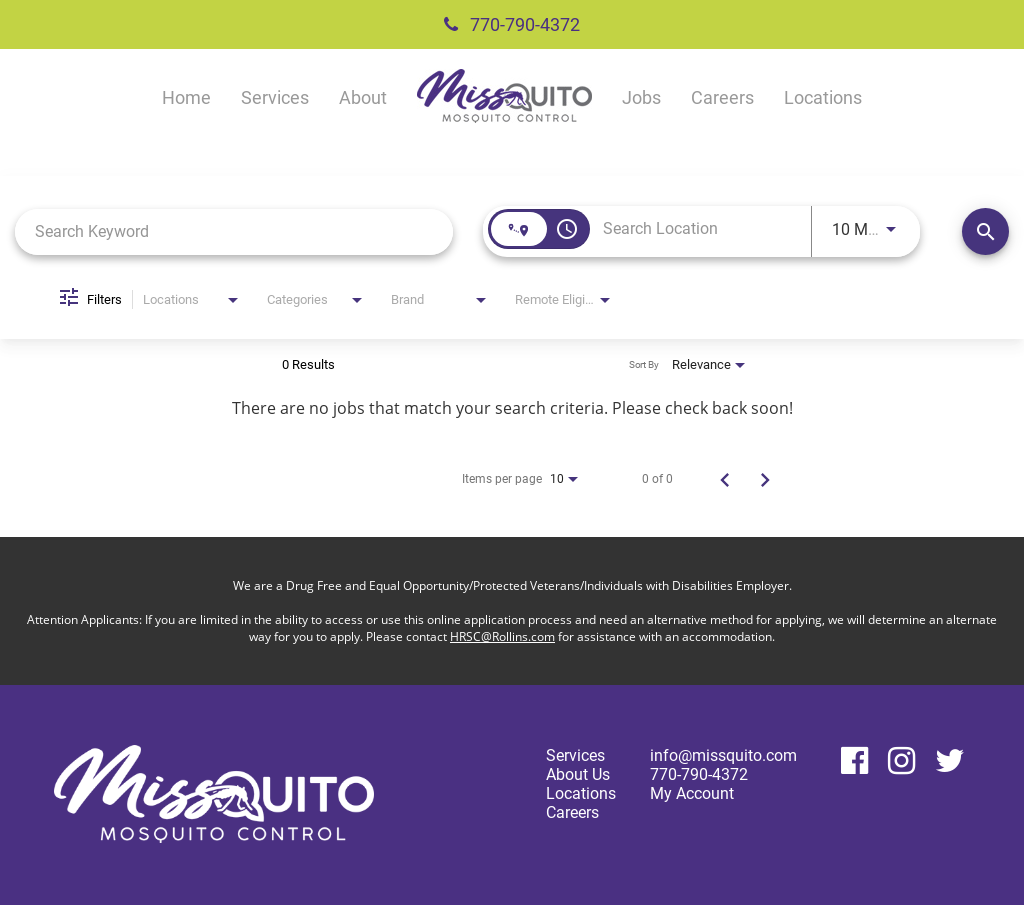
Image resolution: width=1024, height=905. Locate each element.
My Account (692, 793)
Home (186, 97)
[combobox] (234, 231)
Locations (823, 97)
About (363, 97)
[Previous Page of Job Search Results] (725, 479)
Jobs (641, 97)
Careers (722, 97)
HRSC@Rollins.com (502, 636)
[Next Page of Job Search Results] (765, 479)
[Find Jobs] (985, 231)
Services (275, 97)
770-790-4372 (512, 24)
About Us (578, 774)
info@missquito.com (723, 755)
